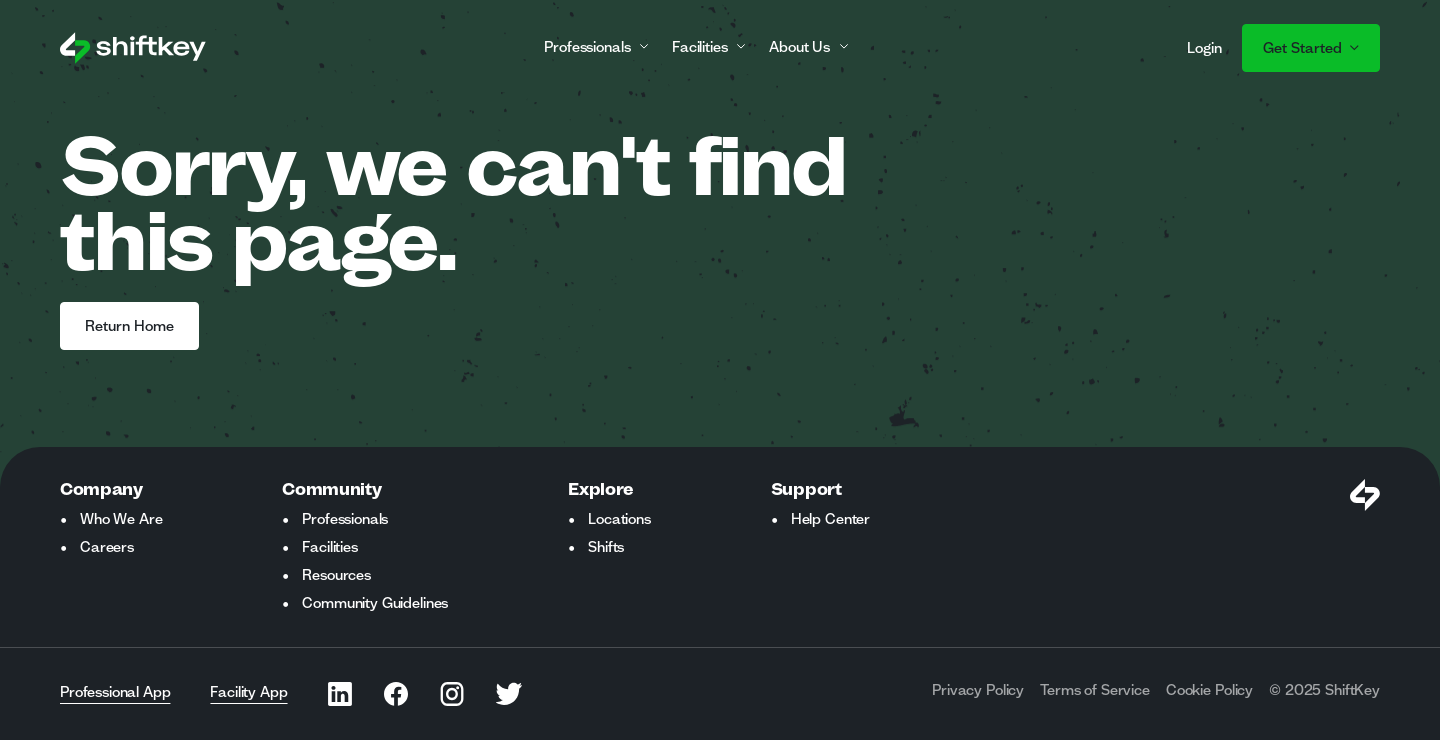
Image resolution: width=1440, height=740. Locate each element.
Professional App (115, 692)
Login (1204, 48)
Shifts (606, 547)
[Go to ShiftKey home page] (133, 48)
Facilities (329, 547)
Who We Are (121, 519)
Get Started (1311, 48)
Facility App (248, 692)
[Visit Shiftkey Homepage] (1365, 495)
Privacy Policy (978, 690)
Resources (336, 575)
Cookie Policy (1209, 690)
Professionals (345, 519)
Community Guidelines (375, 603)
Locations (619, 519)
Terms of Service (1095, 690)
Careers (107, 547)
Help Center (830, 519)
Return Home (129, 326)
